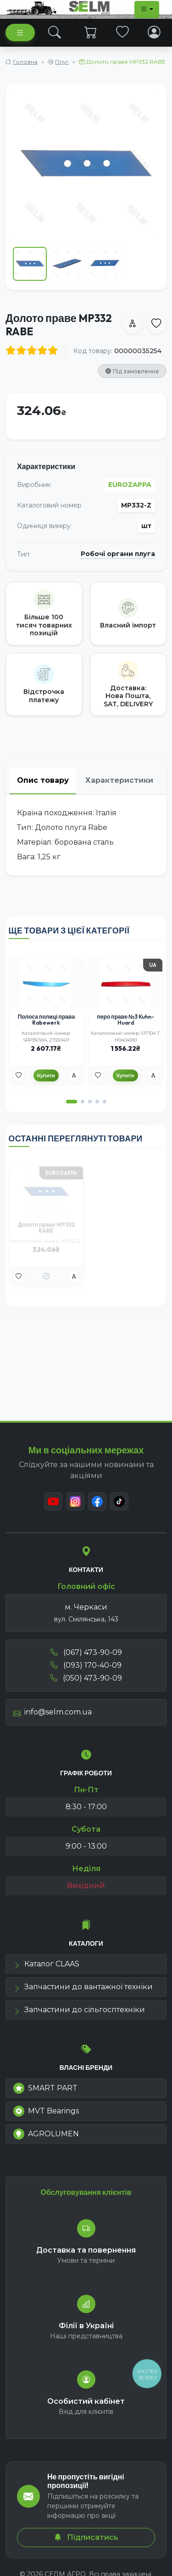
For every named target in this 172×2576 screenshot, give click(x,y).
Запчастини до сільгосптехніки (79, 2009)
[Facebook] (97, 1501)
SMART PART (45, 2088)
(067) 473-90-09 (86, 1652)
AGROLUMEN (46, 2133)
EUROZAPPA (129, 484)
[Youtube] (53, 1501)
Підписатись (86, 2537)
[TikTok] (119, 1501)
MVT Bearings (46, 2111)
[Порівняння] (73, 1075)
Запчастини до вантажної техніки (83, 1986)
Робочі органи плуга (118, 554)
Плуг (62, 61)
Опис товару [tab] (43, 780)
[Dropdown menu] (146, 9)
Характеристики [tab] (119, 780)
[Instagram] (75, 1501)
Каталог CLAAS (46, 1963)
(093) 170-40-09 (86, 1665)
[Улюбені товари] (18, 1075)
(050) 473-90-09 (86, 1678)
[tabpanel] (86, 835)
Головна (25, 61)
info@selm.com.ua (52, 1712)
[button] (71, 1101)
